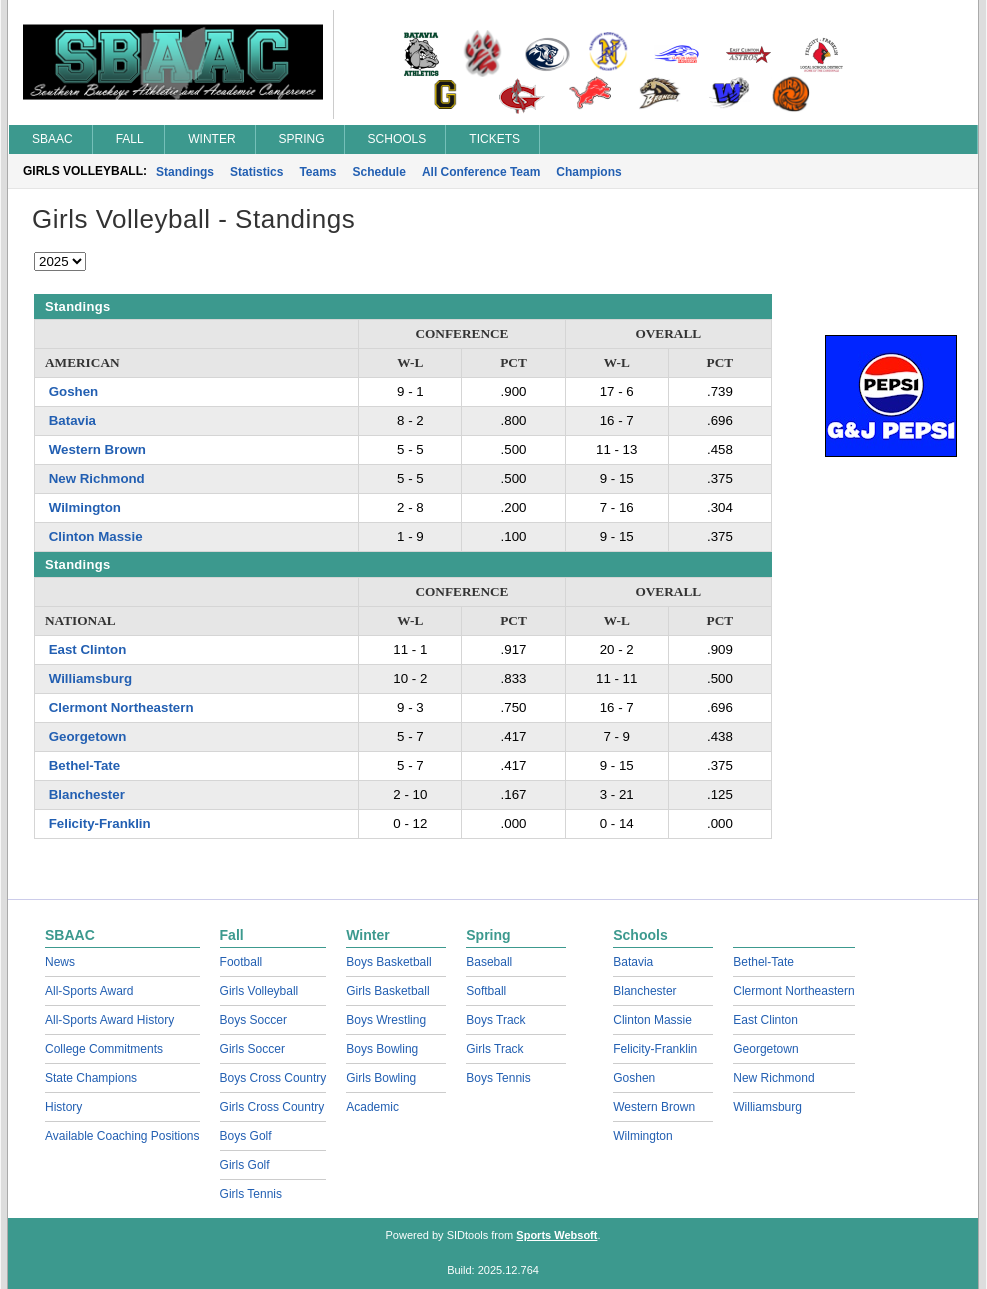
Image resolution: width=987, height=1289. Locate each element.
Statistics (256, 172)
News (60, 962)
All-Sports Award (89, 991)
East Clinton (88, 649)
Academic (372, 1107)
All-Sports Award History (109, 1020)
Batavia (72, 420)
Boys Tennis (498, 1078)
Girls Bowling (381, 1078)
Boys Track (495, 1020)
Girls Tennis (251, 1194)
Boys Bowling (382, 1049)
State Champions (91, 1078)
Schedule (379, 172)
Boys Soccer (253, 1020)
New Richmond (97, 478)
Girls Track (494, 1049)
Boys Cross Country (273, 1078)
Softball (486, 991)
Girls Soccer (252, 1049)
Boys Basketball (388, 962)
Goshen (74, 391)
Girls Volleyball (259, 991)
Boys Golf (246, 1136)
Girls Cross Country (272, 1107)
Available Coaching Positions (122, 1136)
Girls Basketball (387, 991)
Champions (588, 172)
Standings (185, 172)
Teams (317, 172)
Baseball (489, 962)
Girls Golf (245, 1165)
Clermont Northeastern (121, 707)
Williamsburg (90, 678)
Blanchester (87, 794)
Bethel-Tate (84, 765)
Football (241, 962)
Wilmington (85, 507)
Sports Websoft (556, 1235)
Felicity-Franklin (100, 823)
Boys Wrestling (386, 1020)
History (63, 1107)
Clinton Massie (96, 536)
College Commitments (104, 1049)
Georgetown (88, 736)
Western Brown (97, 449)
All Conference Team (481, 172)
